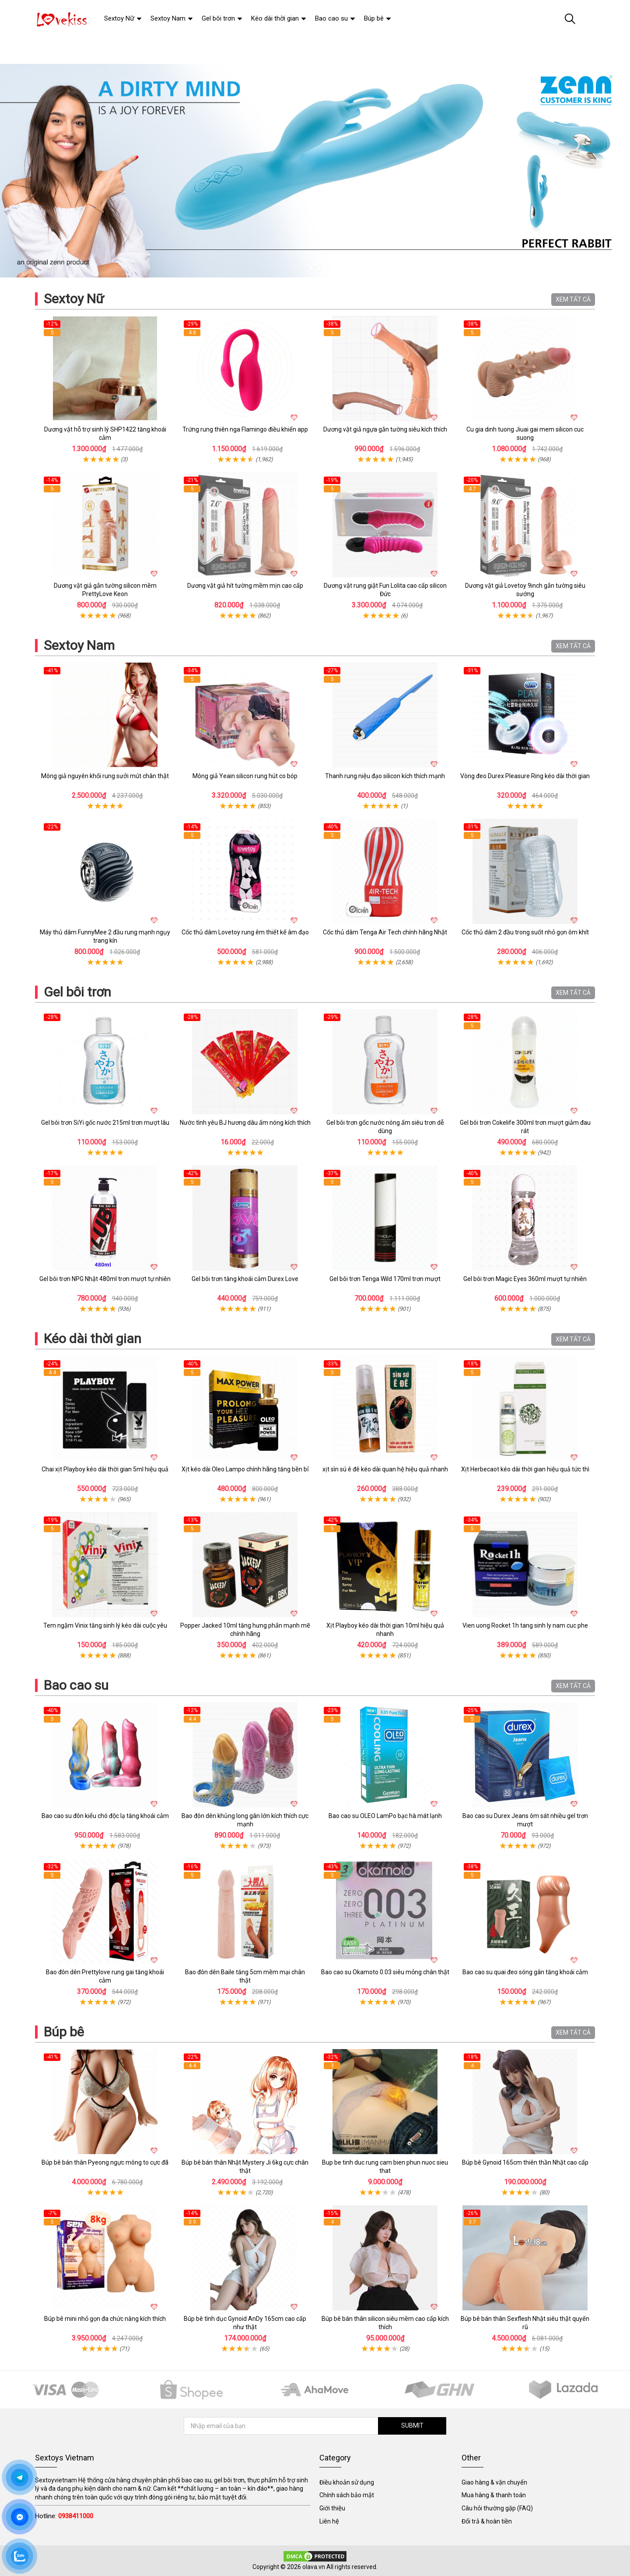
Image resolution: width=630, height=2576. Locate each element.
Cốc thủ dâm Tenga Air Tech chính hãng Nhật (385, 932)
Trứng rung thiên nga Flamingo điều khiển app (245, 429)
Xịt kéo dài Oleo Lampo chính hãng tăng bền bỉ (245, 1469)
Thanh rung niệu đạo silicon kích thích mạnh (385, 775)
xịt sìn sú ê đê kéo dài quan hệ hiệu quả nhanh (385, 1469)
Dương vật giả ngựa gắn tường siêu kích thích (385, 429)
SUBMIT (411, 2425)
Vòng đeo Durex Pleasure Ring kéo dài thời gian (525, 775)
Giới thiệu (332, 2508)
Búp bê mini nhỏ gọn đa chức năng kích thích (105, 2318)
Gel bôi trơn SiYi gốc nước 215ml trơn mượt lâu (105, 1122)
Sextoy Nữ (74, 298)
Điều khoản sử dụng (346, 2482)
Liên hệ (329, 2521)
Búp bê (64, 2031)
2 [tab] (319, 268)
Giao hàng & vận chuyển (494, 2482)
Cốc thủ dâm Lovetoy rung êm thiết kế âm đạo (245, 932)
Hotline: (64, 2516)
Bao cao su (76, 1685)
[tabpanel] (315, 170)
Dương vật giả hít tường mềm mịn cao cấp (245, 585)
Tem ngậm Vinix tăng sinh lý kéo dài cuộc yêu (105, 1625)
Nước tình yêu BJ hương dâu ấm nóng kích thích (245, 1122)
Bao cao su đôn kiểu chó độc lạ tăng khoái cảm (105, 1815)
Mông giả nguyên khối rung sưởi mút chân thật (105, 775)
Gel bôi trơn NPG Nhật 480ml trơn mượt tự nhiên (105, 1278)
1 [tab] (311, 268)
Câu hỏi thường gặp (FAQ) (497, 2508)
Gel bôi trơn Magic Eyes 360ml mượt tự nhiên (525, 1278)
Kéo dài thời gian (92, 1338)
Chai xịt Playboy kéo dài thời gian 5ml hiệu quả (105, 1469)
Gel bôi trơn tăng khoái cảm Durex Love (245, 1278)
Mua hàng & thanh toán (494, 2495)
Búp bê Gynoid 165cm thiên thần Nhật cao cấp (525, 2162)
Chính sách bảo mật (346, 2495)
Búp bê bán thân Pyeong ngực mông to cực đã (105, 2162)
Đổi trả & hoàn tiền (487, 2521)
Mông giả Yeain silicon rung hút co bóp (245, 775)
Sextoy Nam (79, 645)
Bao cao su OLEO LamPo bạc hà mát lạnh (385, 1815)
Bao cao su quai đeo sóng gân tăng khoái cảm (525, 1972)
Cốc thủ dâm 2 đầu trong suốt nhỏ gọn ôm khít (525, 932)
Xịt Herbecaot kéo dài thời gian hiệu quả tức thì (525, 1469)
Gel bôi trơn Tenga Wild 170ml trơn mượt (385, 1278)
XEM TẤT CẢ (573, 299)
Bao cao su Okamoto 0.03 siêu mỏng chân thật (385, 1972)
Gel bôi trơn (77, 992)
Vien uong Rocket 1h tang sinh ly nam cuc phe (525, 1625)
